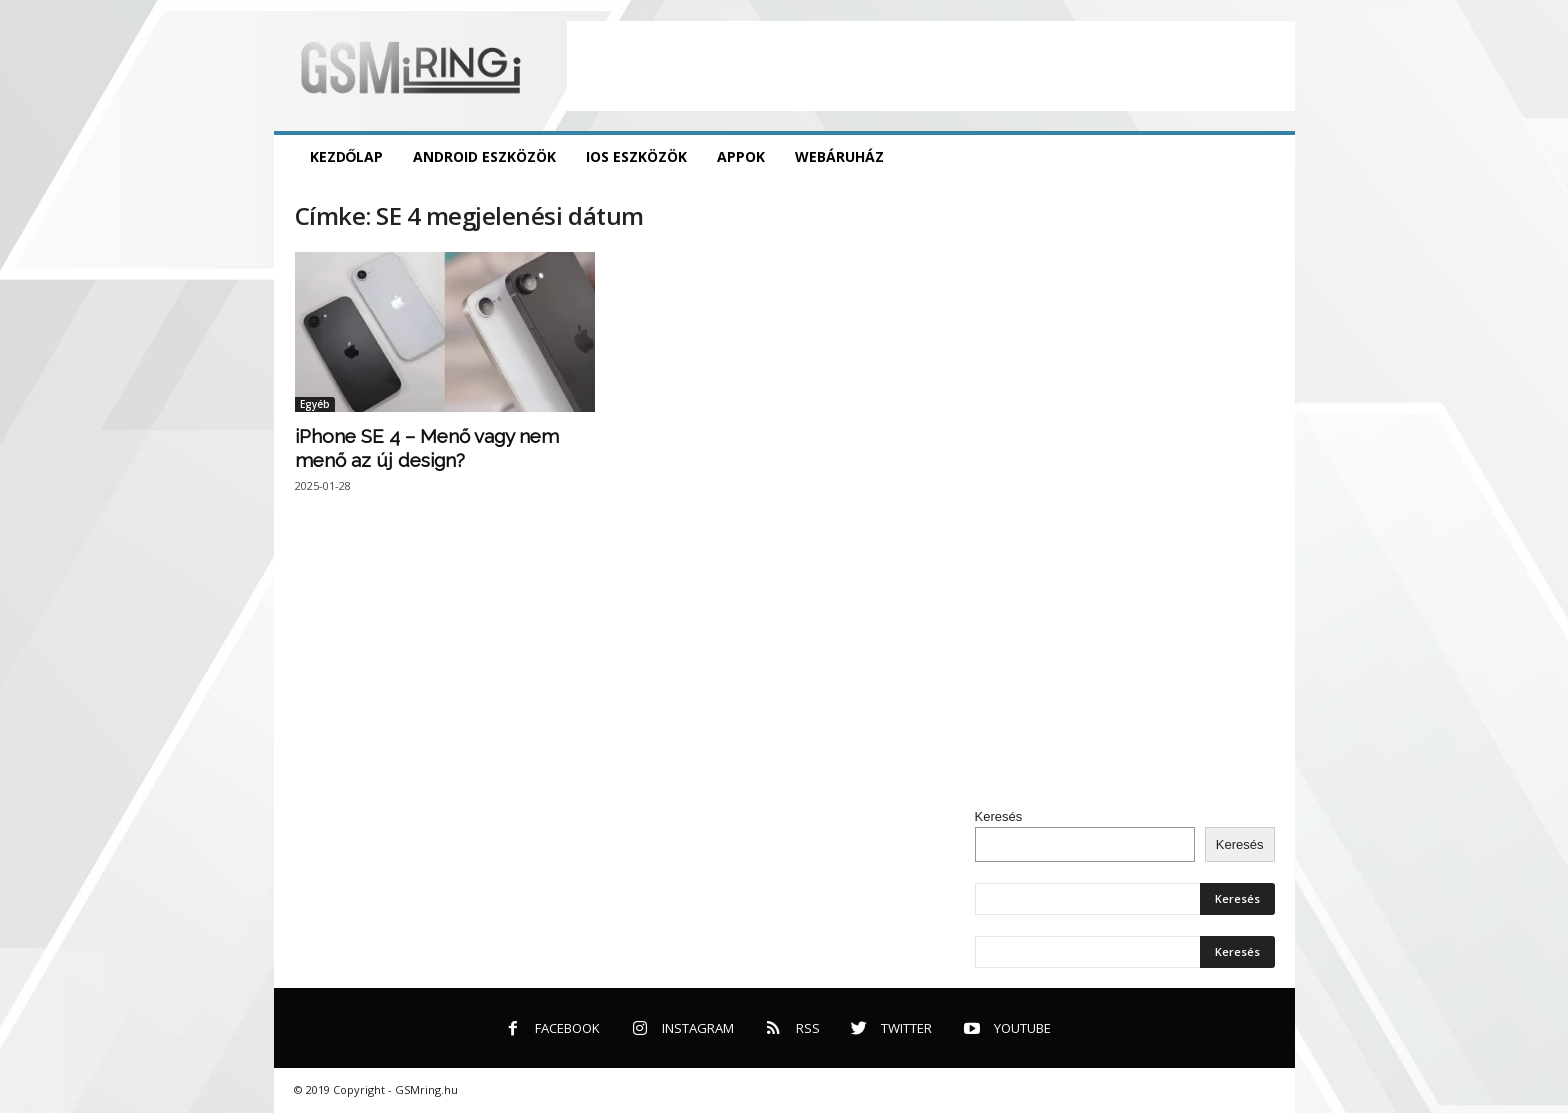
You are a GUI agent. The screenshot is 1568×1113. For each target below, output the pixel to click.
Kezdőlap (347, 156)
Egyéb (315, 404)
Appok (741, 156)
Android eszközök (484, 156)
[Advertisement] (931, 66)
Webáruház (839, 156)
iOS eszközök (636, 156)
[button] (1265, 157)
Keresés (999, 816)
